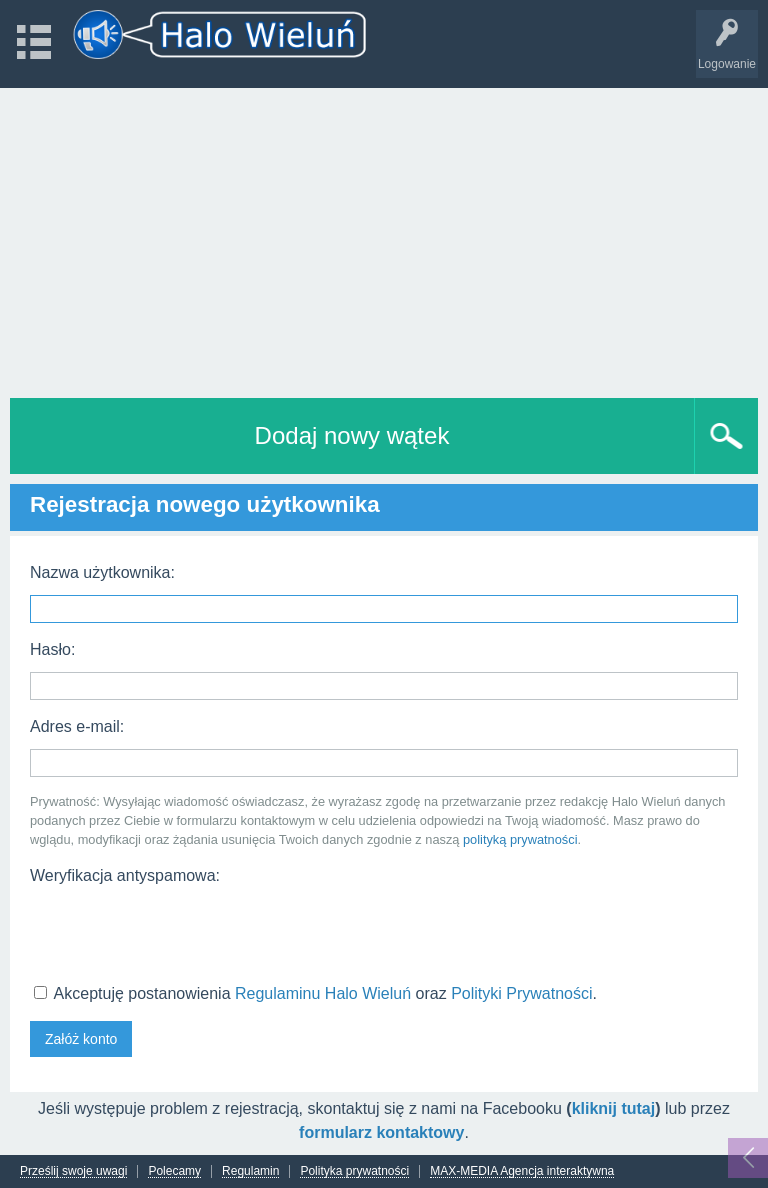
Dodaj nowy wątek (352, 435)
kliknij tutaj (614, 1108)
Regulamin (250, 1171)
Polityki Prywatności (521, 993)
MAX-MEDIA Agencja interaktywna (522, 1171)
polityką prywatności (520, 839)
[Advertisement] (384, 238)
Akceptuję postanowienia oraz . (315, 993)
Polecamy (174, 1171)
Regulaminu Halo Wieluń (323, 993)
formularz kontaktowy (381, 1132)
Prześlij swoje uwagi (73, 1171)
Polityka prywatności (354, 1171)
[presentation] (182, 932)
